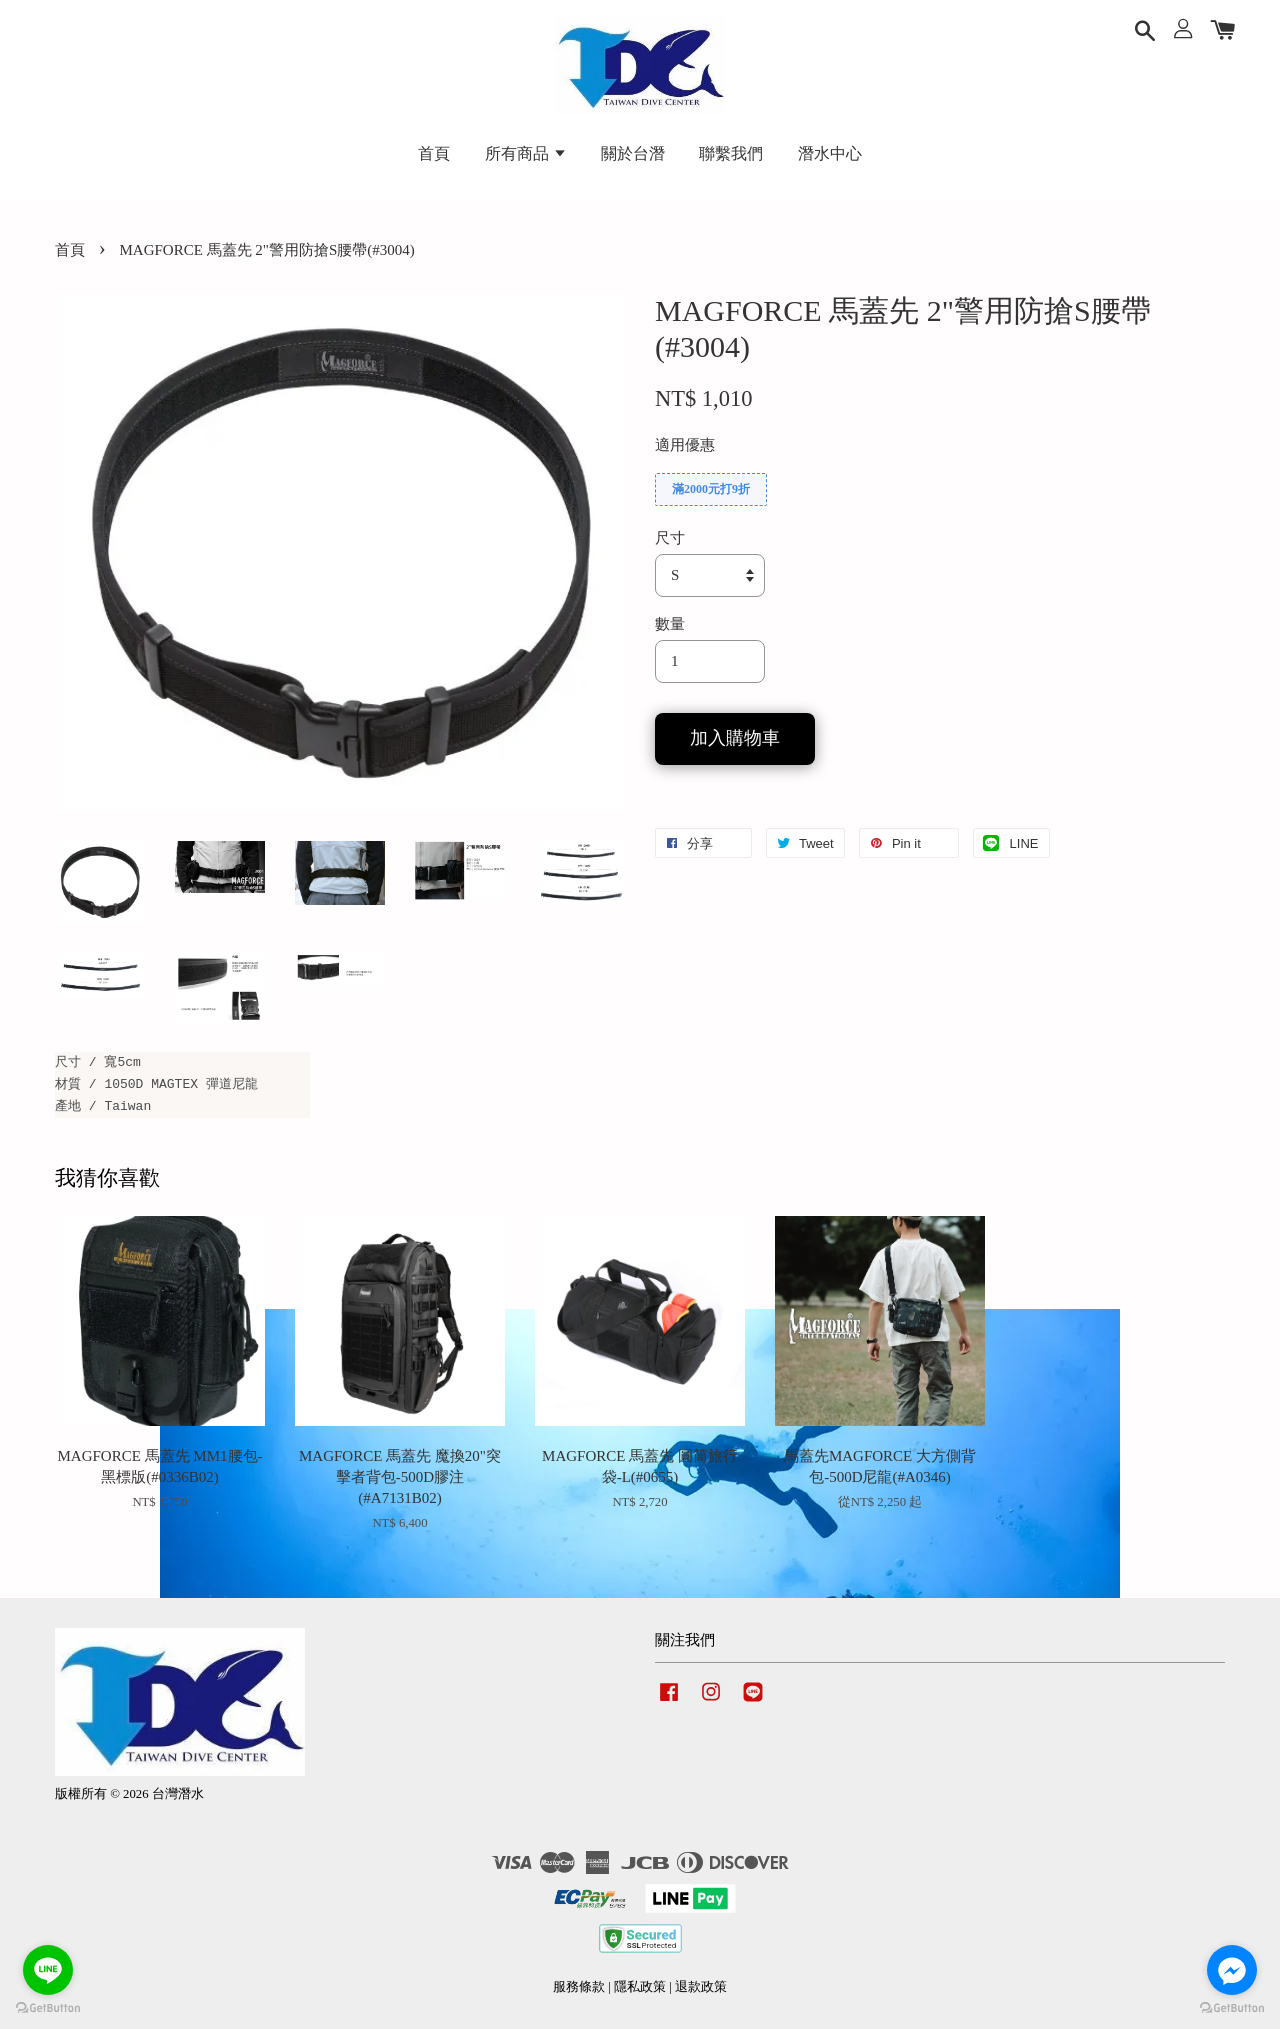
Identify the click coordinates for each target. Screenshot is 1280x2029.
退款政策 (701, 1987)
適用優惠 (685, 445)
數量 (670, 624)
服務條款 (579, 1987)
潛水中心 (830, 153)
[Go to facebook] (1232, 1970)
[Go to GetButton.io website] (48, 2008)
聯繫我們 (731, 153)
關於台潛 (633, 153)
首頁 (434, 153)
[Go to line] (48, 1970)
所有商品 (526, 153)
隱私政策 (640, 1987)
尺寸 (670, 538)
